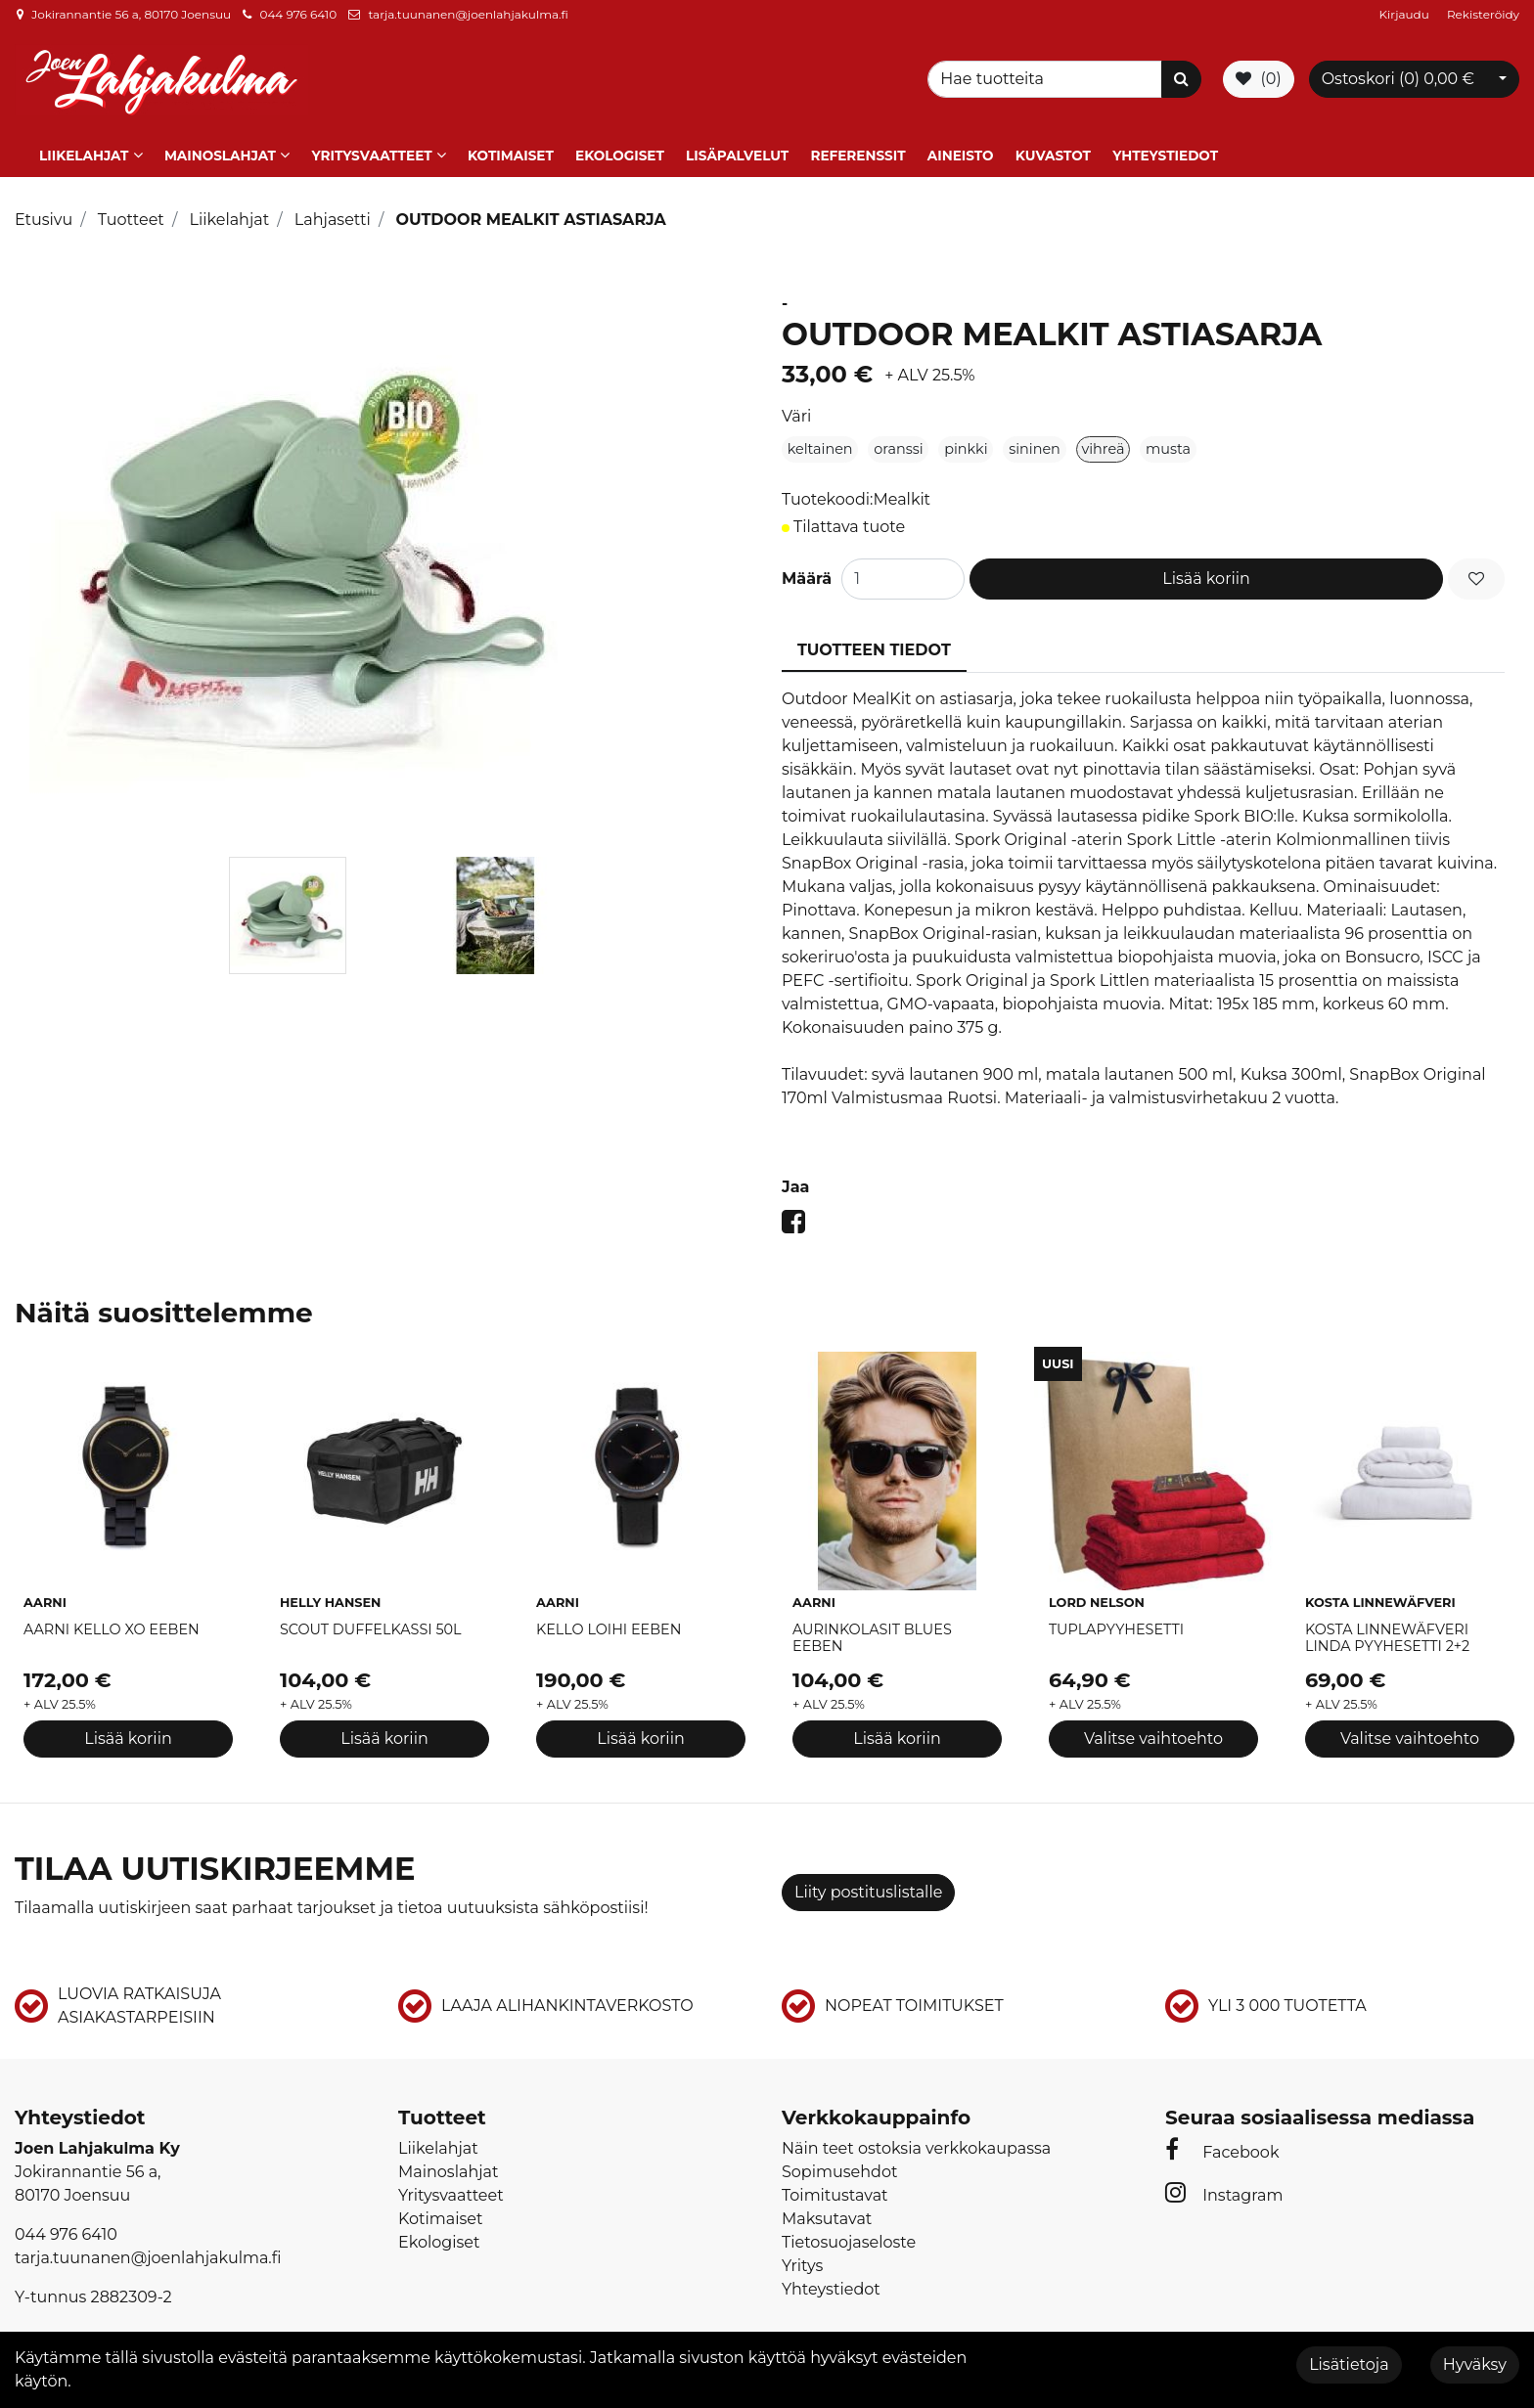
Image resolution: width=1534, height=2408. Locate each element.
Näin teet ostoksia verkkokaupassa (916, 2132)
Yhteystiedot (1165, 140)
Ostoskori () (1398, 73)
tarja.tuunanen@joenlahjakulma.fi (467, 14)
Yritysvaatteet (371, 140)
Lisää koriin (1206, 563)
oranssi (898, 433)
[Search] (1047, 73)
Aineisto (960, 140)
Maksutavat (827, 2203)
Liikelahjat (83, 140)
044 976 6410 (298, 14)
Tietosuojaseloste (849, 2226)
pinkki (965, 433)
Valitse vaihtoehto (1153, 1723)
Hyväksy (1475, 2364)
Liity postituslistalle (868, 1876)
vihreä (1102, 433)
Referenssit (857, 140)
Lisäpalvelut (737, 140)
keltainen (820, 433)
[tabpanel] (287, 900)
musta (1168, 433)
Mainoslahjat (220, 140)
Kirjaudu (1405, 14)
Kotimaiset (511, 140)
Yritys (802, 2250)
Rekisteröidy (1483, 14)
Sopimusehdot (839, 2156)
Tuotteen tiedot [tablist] (874, 634)
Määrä (807, 563)
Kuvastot (1053, 140)
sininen (1034, 433)
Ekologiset (619, 140)
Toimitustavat (835, 2179)
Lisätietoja (1348, 2364)
